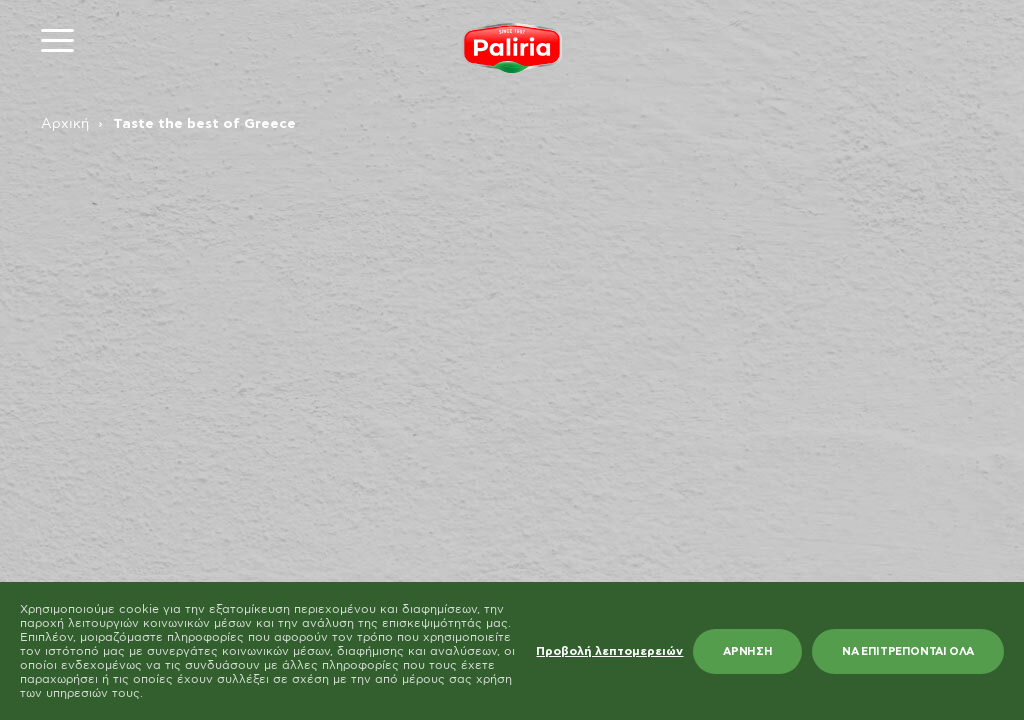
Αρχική (65, 124)
